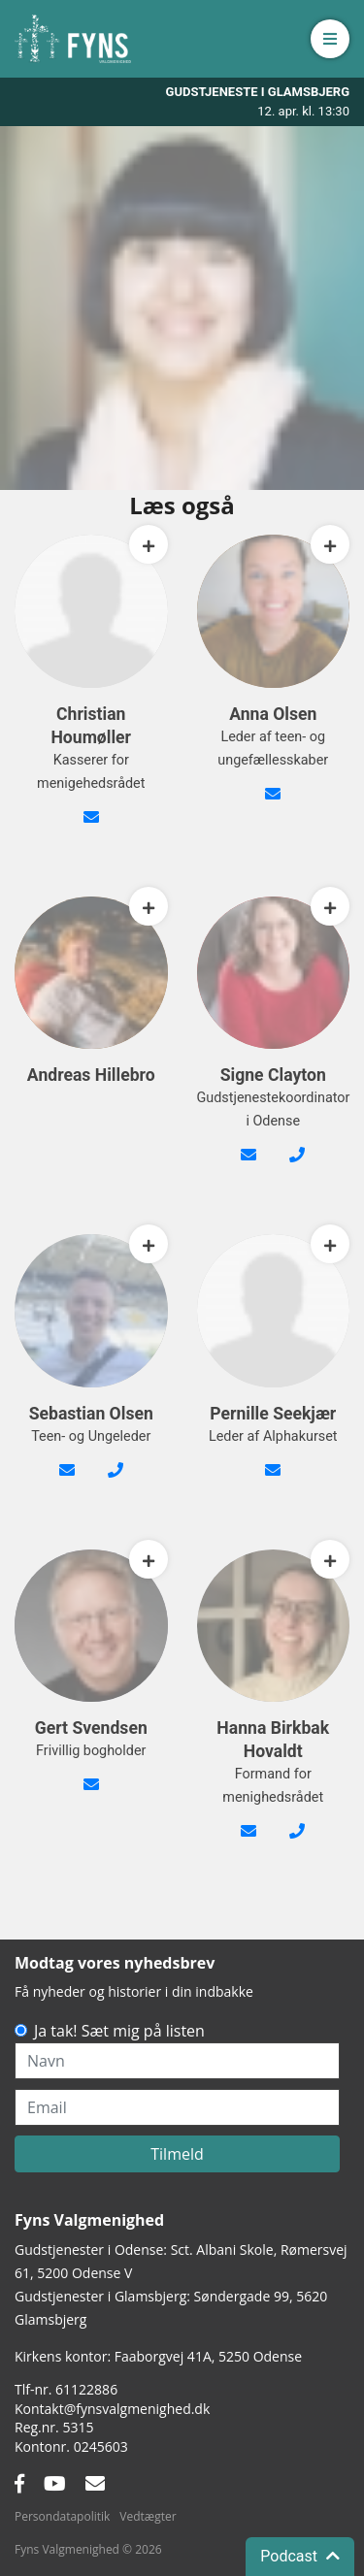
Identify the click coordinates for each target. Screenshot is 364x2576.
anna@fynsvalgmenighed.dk (272, 805)
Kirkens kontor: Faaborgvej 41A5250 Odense (158, 2356)
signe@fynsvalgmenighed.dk (248, 1166)
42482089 (297, 1166)
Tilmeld (177, 2154)
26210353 (297, 1842)
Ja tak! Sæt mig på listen (119, 2030)
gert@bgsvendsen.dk (91, 1796)
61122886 (86, 2389)
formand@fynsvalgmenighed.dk (248, 1842)
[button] (330, 38)
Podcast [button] (300, 2556)
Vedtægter (147, 2516)
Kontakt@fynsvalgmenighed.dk (112, 2408)
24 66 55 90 (115, 1481)
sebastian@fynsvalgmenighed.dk (67, 1481)
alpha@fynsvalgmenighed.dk (272, 1481)
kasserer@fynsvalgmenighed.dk (91, 828)
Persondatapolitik (62, 2516)
